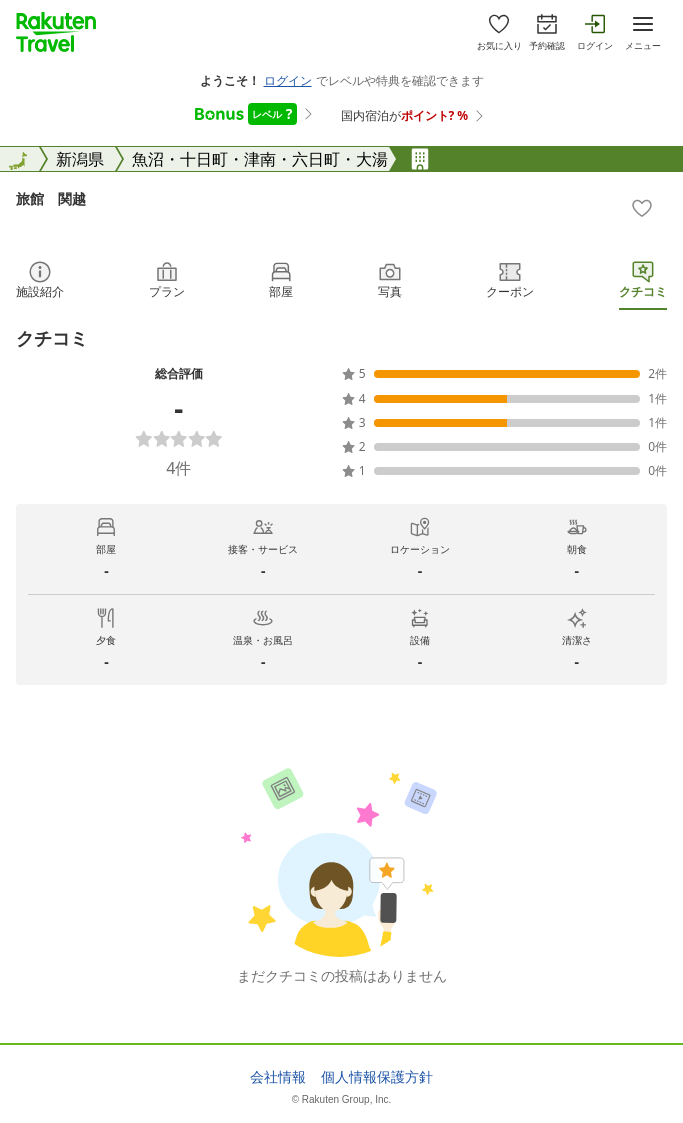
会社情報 (278, 1077)
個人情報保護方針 (377, 1077)
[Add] (642, 208)
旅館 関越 (51, 198)
